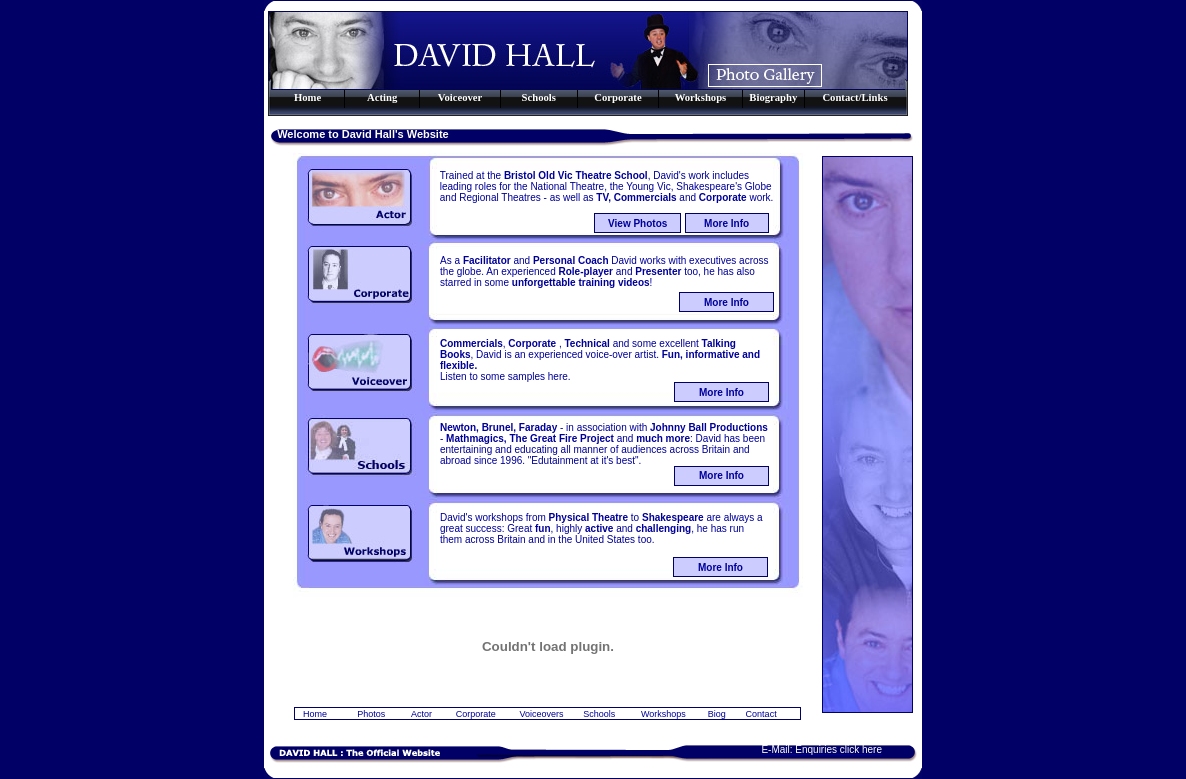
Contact (761, 714)
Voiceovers (541, 714)
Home (315, 714)
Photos (371, 714)
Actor (421, 714)
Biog (717, 714)
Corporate (476, 714)
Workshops (663, 714)
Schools (599, 714)
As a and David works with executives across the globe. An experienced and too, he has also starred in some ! (604, 271)
